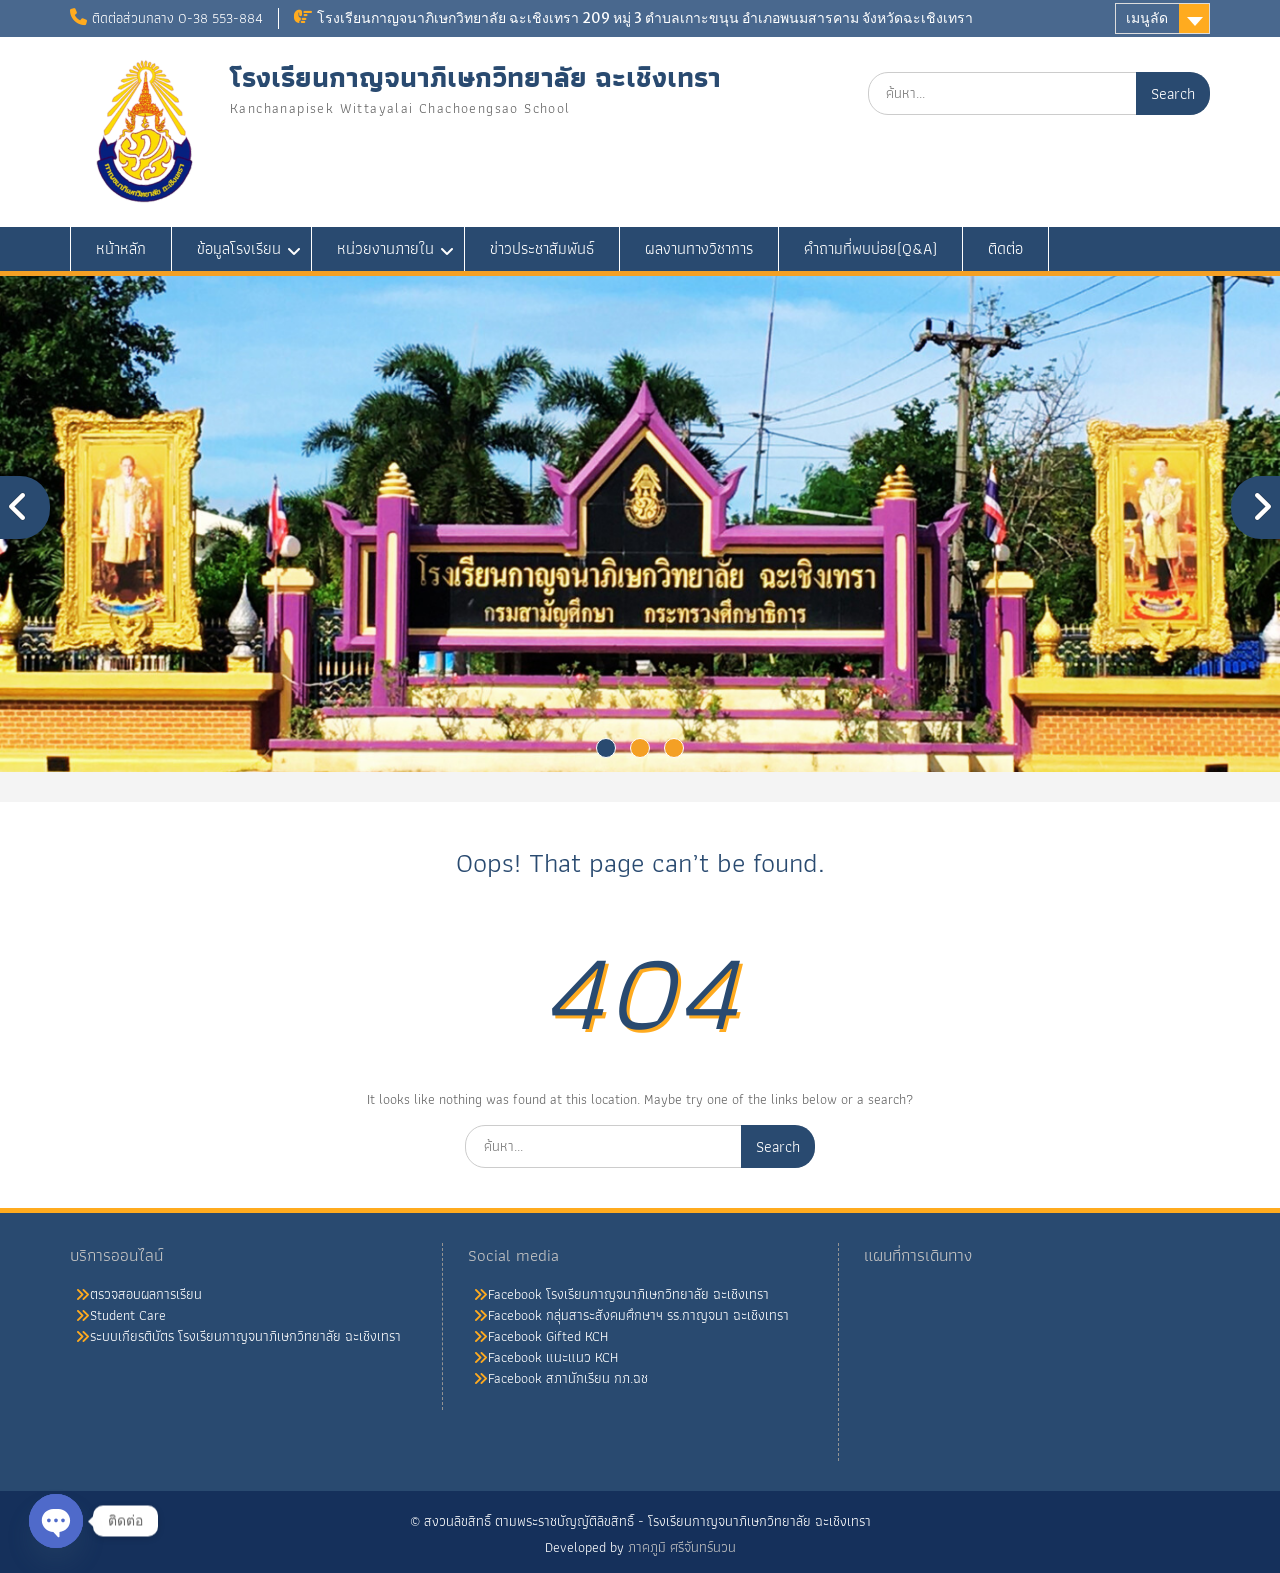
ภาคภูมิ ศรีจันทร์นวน (682, 1547)
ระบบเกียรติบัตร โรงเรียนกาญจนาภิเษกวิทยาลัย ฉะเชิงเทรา (245, 1336)
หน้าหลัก (121, 248)
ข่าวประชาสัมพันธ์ (542, 248)
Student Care (128, 1315)
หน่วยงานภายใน (385, 248)
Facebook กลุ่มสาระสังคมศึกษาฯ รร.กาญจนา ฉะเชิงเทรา (638, 1315)
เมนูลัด (1147, 18)
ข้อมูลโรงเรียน (239, 248)
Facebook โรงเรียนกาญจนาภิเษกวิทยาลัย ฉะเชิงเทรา (628, 1294)
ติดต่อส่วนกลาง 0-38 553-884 (177, 18)
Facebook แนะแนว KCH (553, 1357)
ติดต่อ (1005, 248)
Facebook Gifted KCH (548, 1336)
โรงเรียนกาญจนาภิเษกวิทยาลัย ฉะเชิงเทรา (475, 77)
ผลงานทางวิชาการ (699, 248)
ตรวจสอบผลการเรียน (146, 1294)
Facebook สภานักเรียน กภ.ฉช (568, 1378)
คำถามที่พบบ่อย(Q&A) (870, 248)
